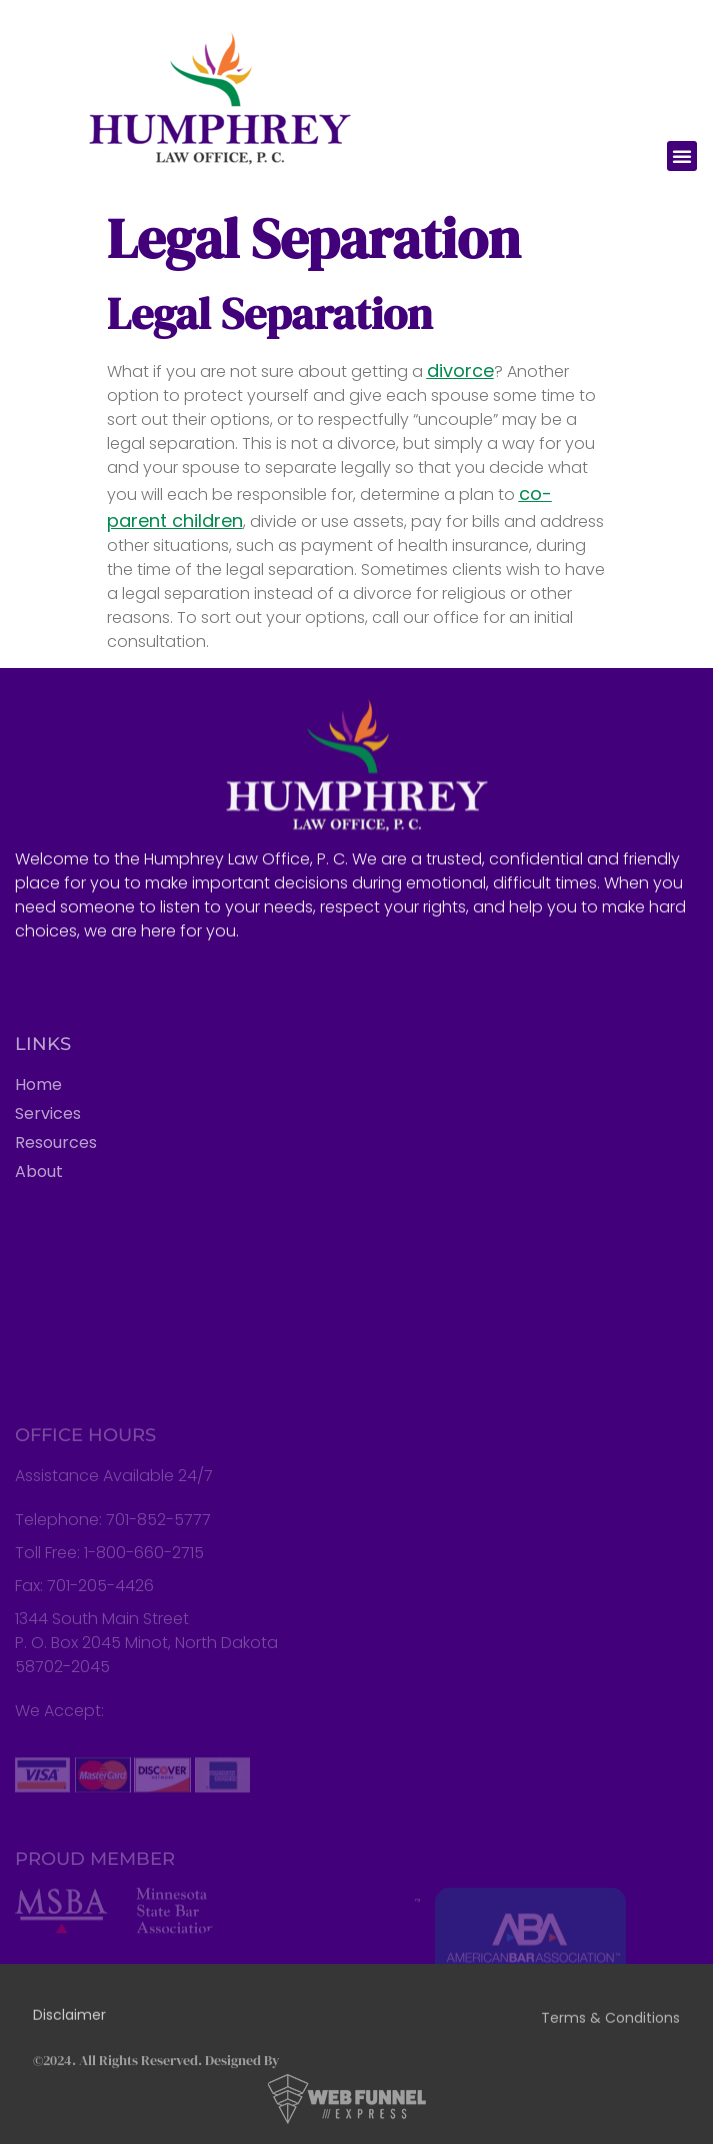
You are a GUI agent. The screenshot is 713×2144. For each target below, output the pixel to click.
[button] (682, 156)
